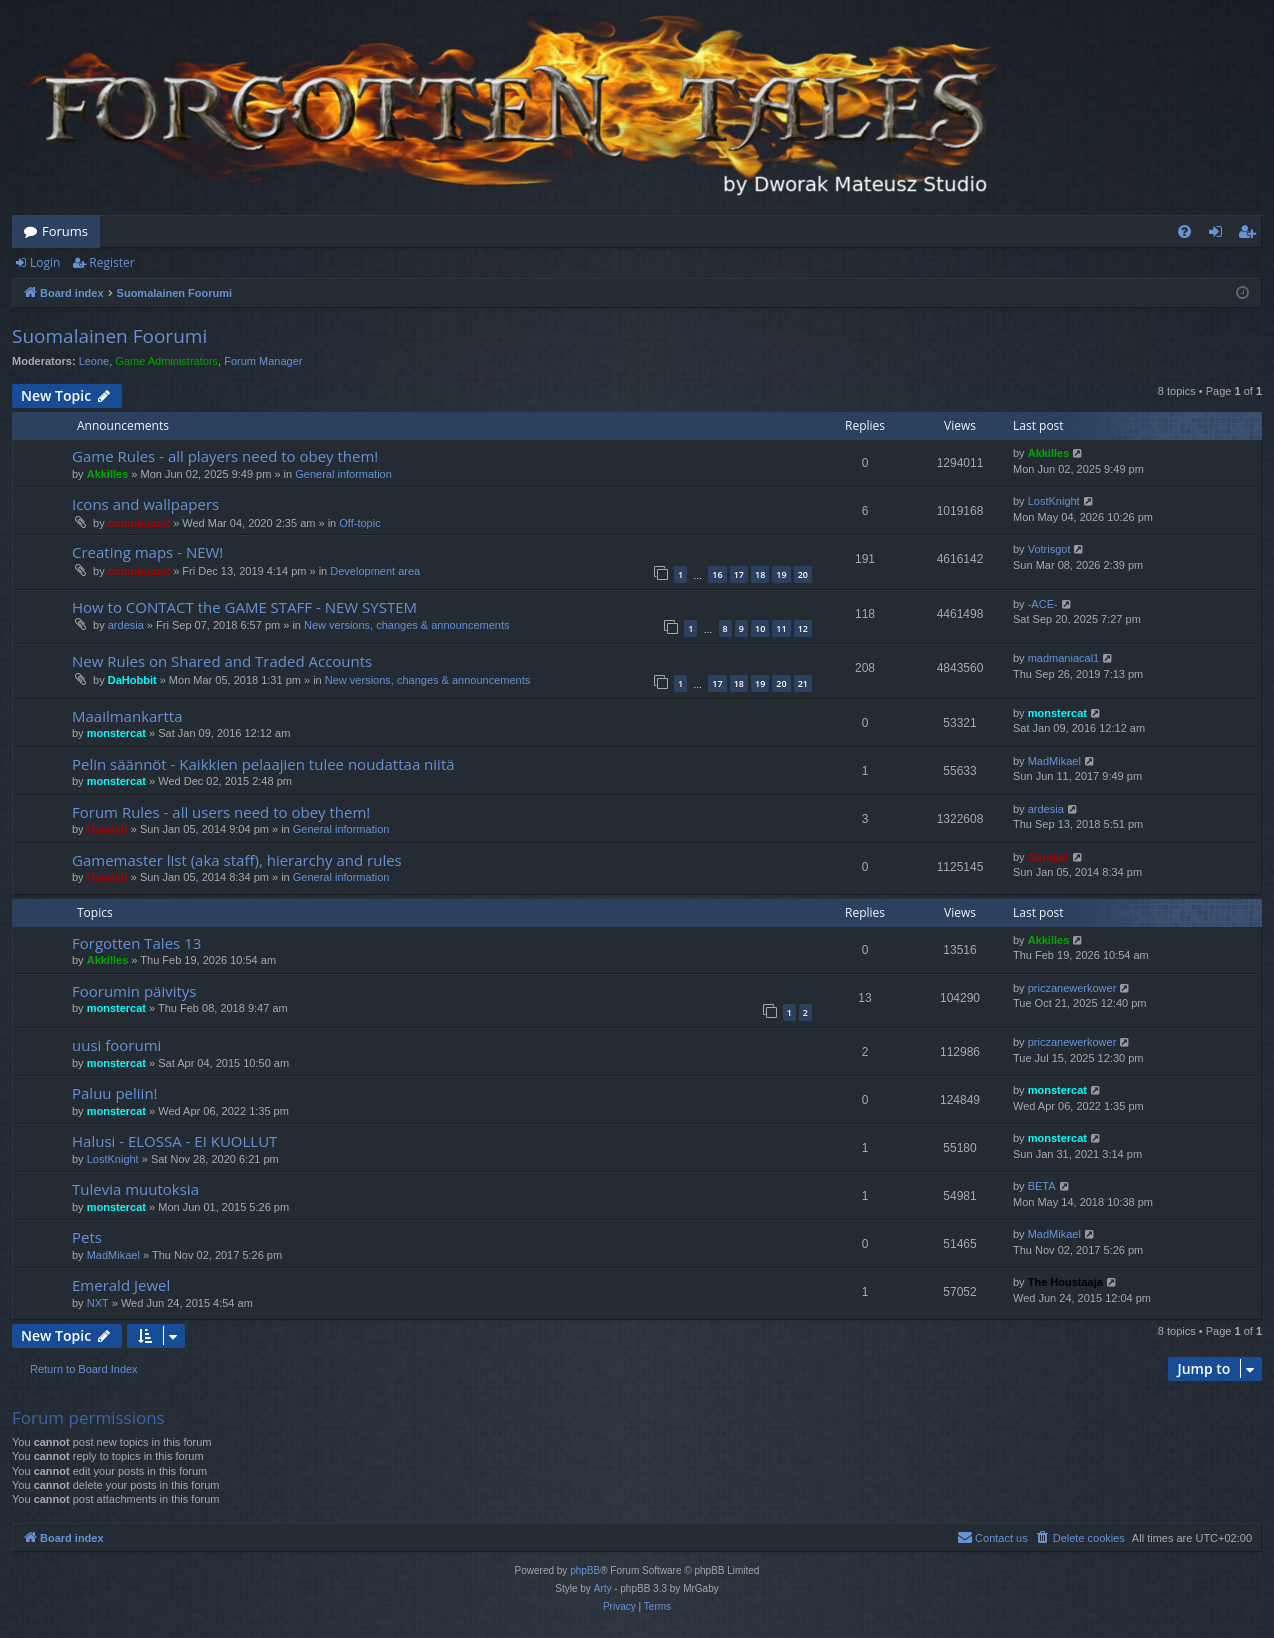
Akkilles (108, 474)
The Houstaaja (1065, 1282)
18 (760, 574)
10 (760, 628)
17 (739, 574)
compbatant (139, 523)
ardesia (126, 625)
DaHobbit (132, 680)
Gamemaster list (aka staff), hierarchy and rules (237, 860)
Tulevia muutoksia (135, 1189)
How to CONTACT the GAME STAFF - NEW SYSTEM (244, 607)
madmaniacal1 (1064, 658)
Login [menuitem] (1219, 235)
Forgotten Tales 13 (136, 943)
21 (803, 683)
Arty (603, 1588)
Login (45, 262)
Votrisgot (1049, 549)
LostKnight (1054, 501)
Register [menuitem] (1251, 235)
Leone (94, 361)
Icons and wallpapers (145, 504)
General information (343, 474)
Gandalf (107, 829)
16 (717, 574)
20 (803, 574)
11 (781, 628)
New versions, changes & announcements (406, 625)
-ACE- (1043, 604)
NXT (98, 1303)
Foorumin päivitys (134, 991)
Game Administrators (166, 361)
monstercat (116, 733)
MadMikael (1054, 761)
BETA (1042, 1186)
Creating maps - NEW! (147, 552)
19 (781, 574)
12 (803, 628)
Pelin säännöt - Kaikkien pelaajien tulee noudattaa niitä (263, 764)
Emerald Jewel (121, 1285)
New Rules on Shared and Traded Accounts (222, 661)
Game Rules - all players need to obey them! (225, 456)
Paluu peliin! (115, 1093)
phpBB (585, 1570)
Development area (375, 571)
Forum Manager (263, 361)
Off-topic (359, 523)
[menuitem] (1184, 231)
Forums (65, 231)
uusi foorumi (116, 1045)
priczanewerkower (1072, 988)
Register (111, 262)
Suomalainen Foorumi (109, 336)
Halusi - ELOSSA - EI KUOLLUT (174, 1141)
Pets (87, 1237)
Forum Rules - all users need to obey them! (221, 812)
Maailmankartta (127, 716)
